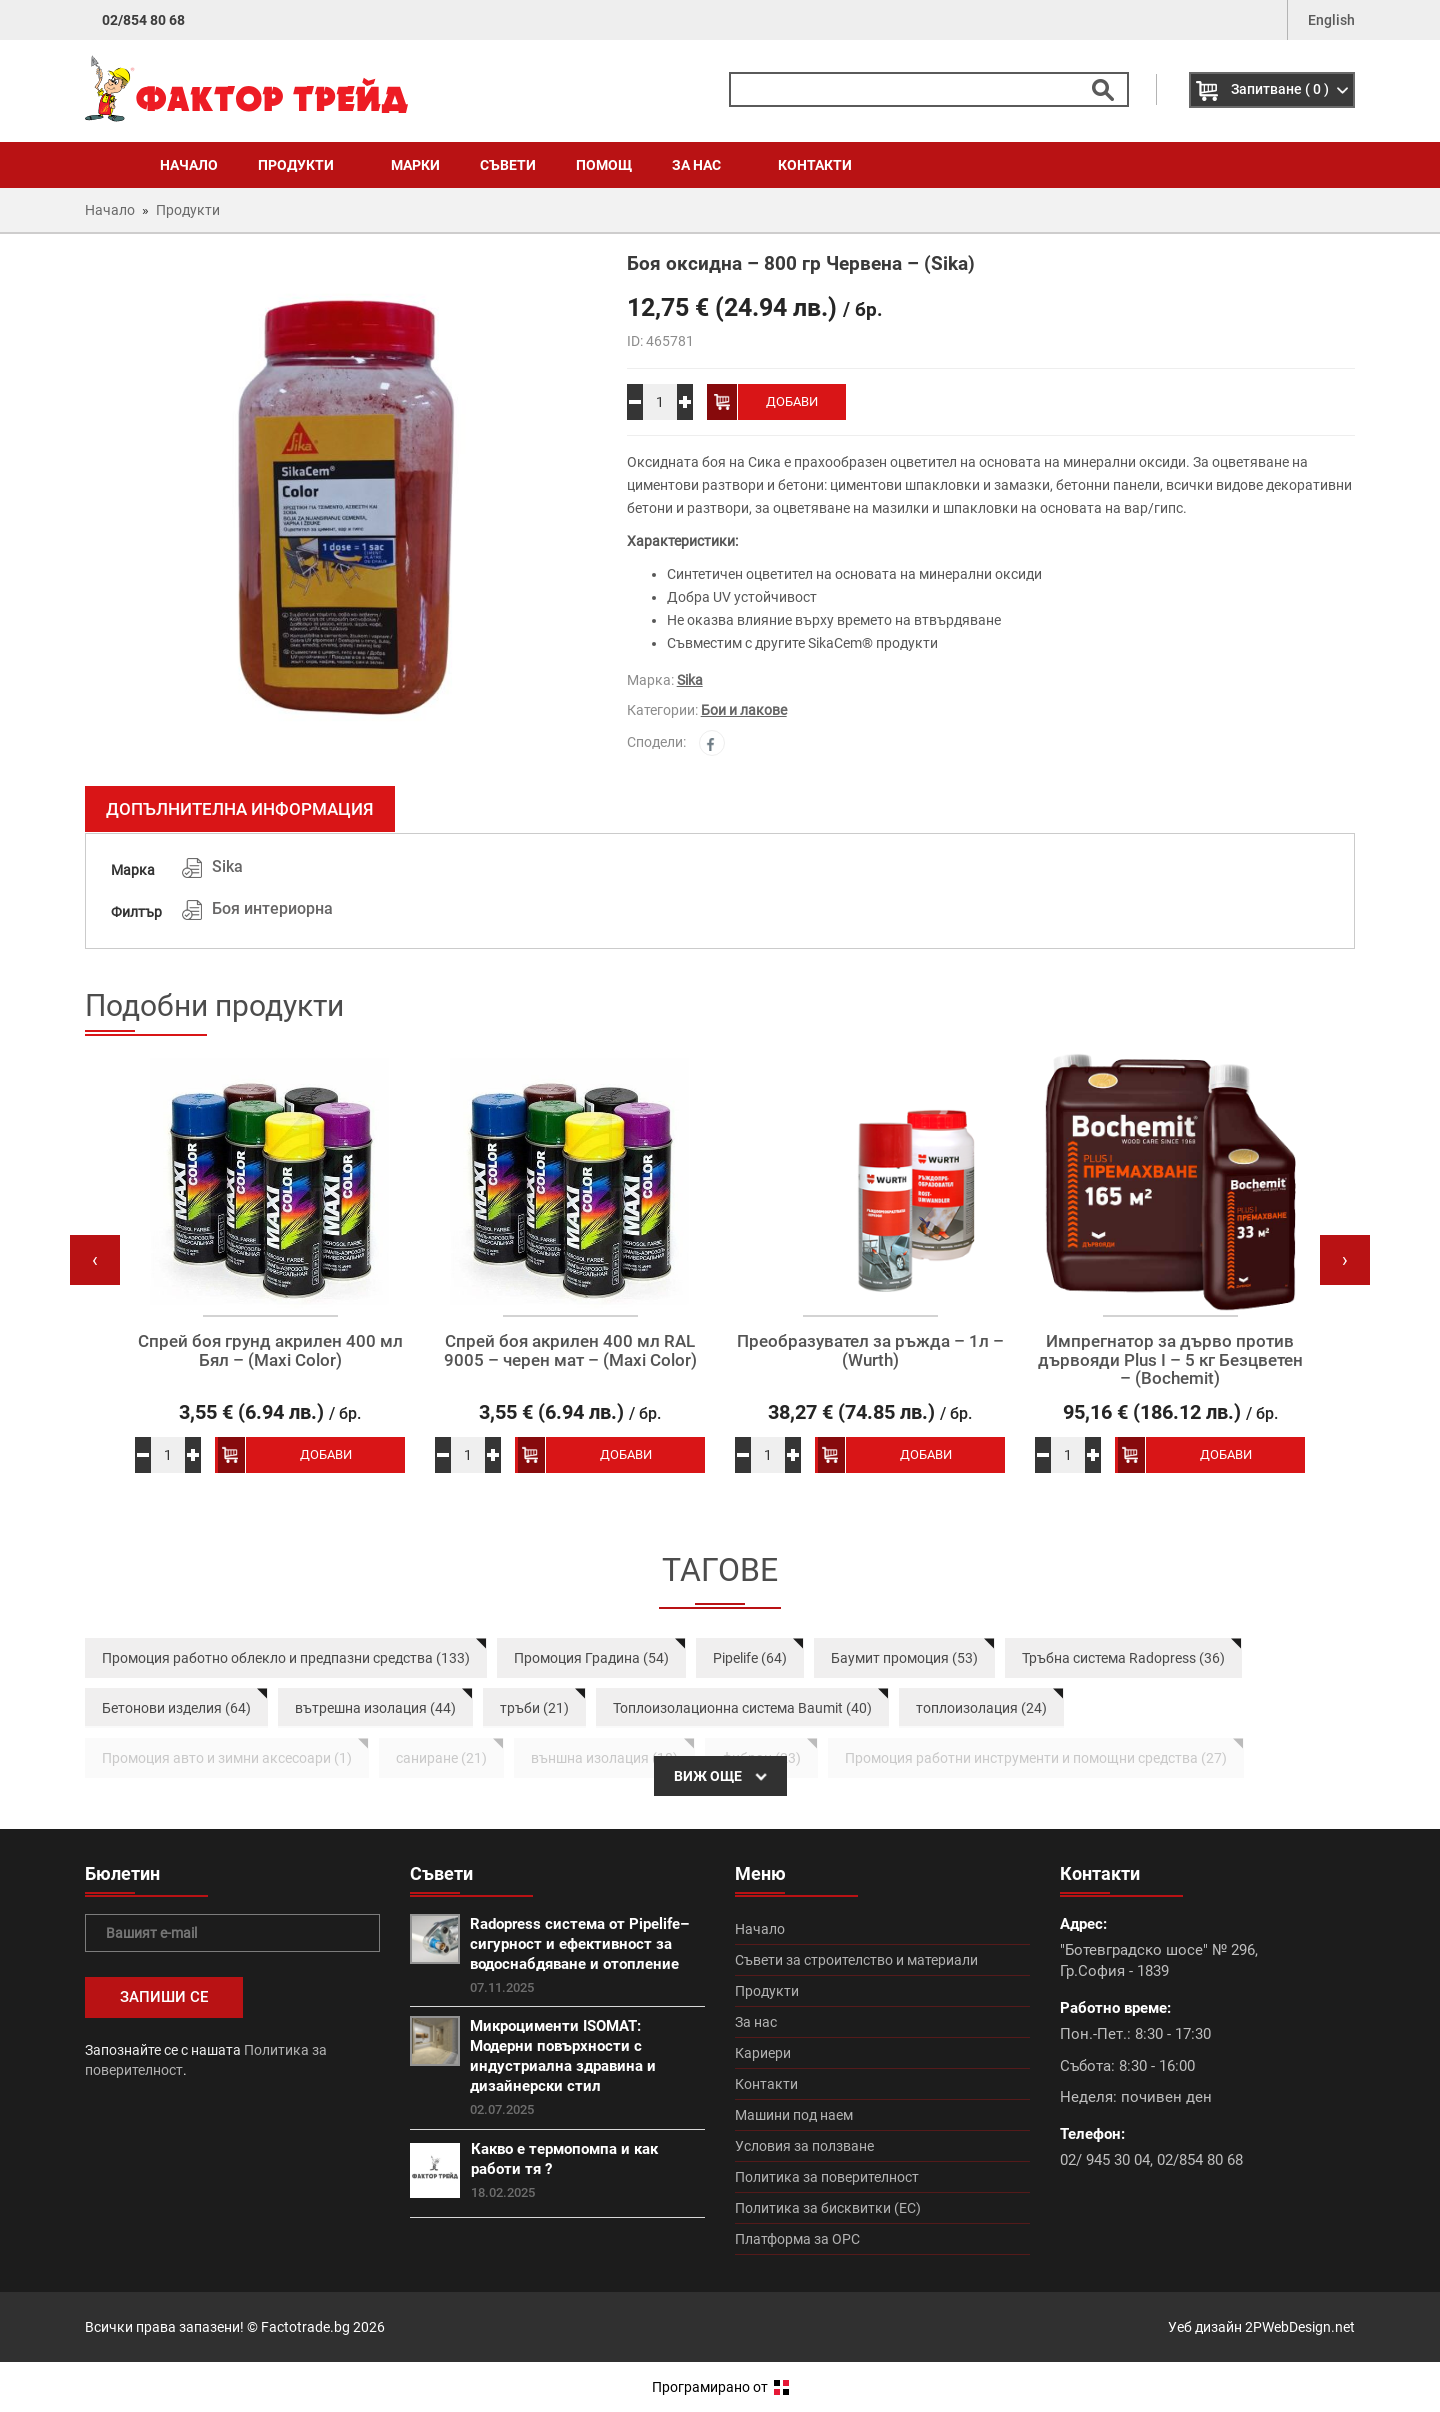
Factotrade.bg (305, 2327)
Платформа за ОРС (797, 2239)
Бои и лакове (744, 710)
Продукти (304, 165)
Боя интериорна (272, 908)
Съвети (508, 165)
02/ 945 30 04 (1105, 2160)
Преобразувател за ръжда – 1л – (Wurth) (870, 1350)
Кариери (763, 2053)
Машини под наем (794, 2115)
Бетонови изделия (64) (176, 1708)
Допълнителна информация (240, 809)
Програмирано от (720, 2387)
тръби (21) (534, 1708)
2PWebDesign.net (1300, 2327)
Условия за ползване (804, 2146)
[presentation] (95, 1260)
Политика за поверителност (827, 2177)
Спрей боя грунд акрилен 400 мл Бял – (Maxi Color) (270, 1350)
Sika (690, 680)
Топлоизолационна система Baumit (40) (742, 1708)
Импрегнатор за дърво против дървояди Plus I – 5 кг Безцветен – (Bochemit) (1170, 1360)
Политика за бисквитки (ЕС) (828, 2208)
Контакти (815, 165)
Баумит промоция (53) (904, 1658)
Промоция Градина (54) (591, 1658)
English (1331, 20)
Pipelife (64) (750, 1658)
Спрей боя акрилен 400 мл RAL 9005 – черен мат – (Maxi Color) (570, 1350)
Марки (415, 165)
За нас (705, 165)
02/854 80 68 (143, 20)
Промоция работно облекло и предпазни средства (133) (286, 1658)
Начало (189, 165)
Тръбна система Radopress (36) (1123, 1658)
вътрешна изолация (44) (375, 1708)
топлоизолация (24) (981, 1708)
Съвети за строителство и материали (856, 1960)
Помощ (604, 165)
